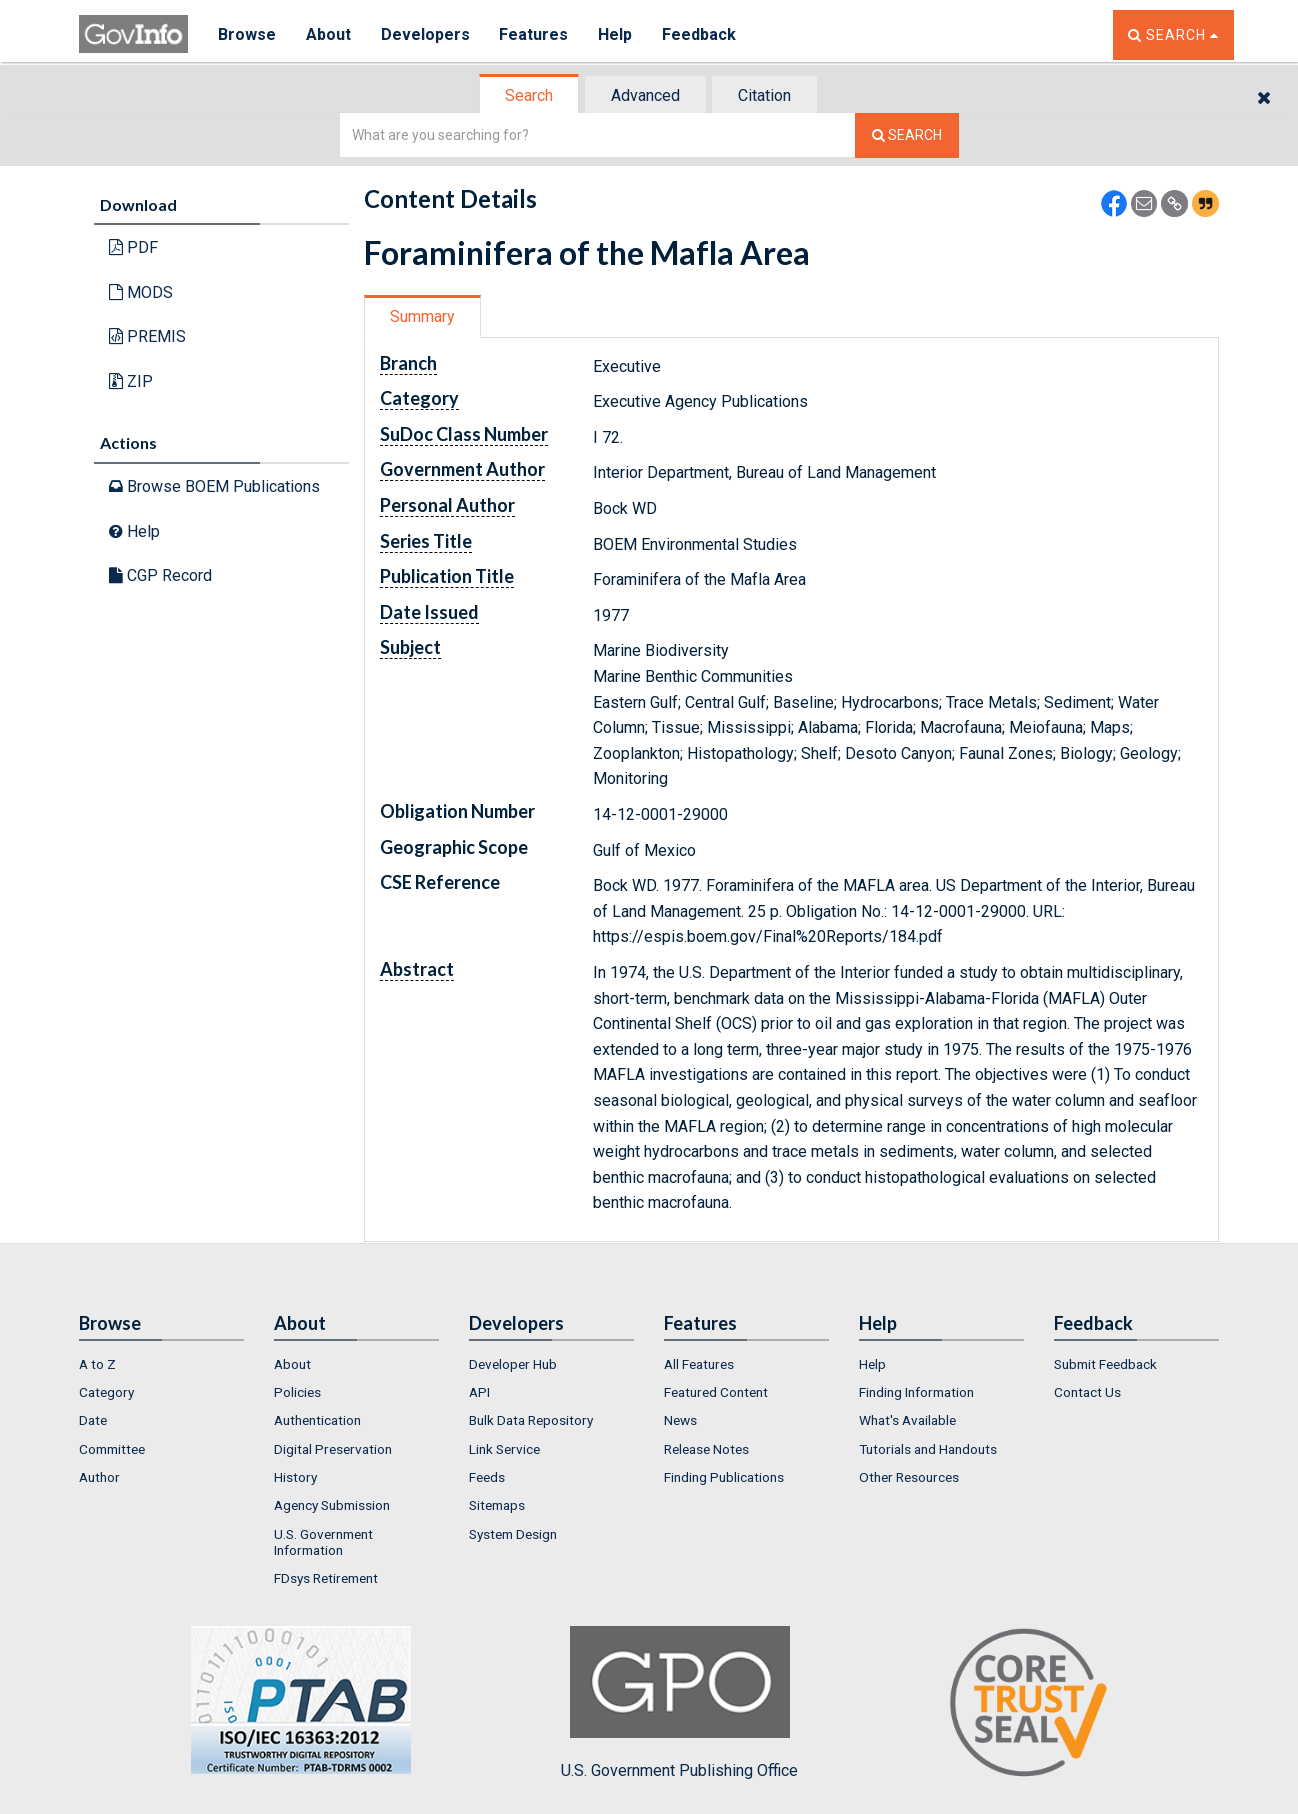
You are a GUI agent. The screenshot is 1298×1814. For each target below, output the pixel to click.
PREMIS (147, 336)
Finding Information (916, 1392)
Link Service (504, 1449)
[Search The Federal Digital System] (907, 135)
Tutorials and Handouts (928, 1449)
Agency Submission (332, 1505)
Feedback (700, 34)
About (328, 34)
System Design (513, 1534)
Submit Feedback (1105, 1364)
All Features (699, 1364)
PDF (133, 247)
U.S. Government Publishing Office (679, 1703)
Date (93, 1420)
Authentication (317, 1420)
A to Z (97, 1364)
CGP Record (160, 575)
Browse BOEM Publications (214, 486)
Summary (422, 316)
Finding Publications (724, 1477)
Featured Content (716, 1392)
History (295, 1477)
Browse (247, 34)
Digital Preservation (333, 1449)
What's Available (907, 1420)
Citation (764, 95)
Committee (112, 1449)
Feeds (487, 1477)
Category (106, 1392)
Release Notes (706, 1449)
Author (99, 1477)
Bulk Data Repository (531, 1420)
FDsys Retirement (326, 1578)
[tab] (530, 95)
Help (616, 34)
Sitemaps (497, 1505)
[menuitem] (161, 1364)
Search (529, 95)
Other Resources (909, 1477)
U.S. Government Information (323, 1542)
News (680, 1420)
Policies (297, 1392)
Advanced (645, 95)
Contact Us (1087, 1392)
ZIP (131, 381)
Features (534, 34)
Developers (425, 34)
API (479, 1392)
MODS (141, 292)
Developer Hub (513, 1364)
